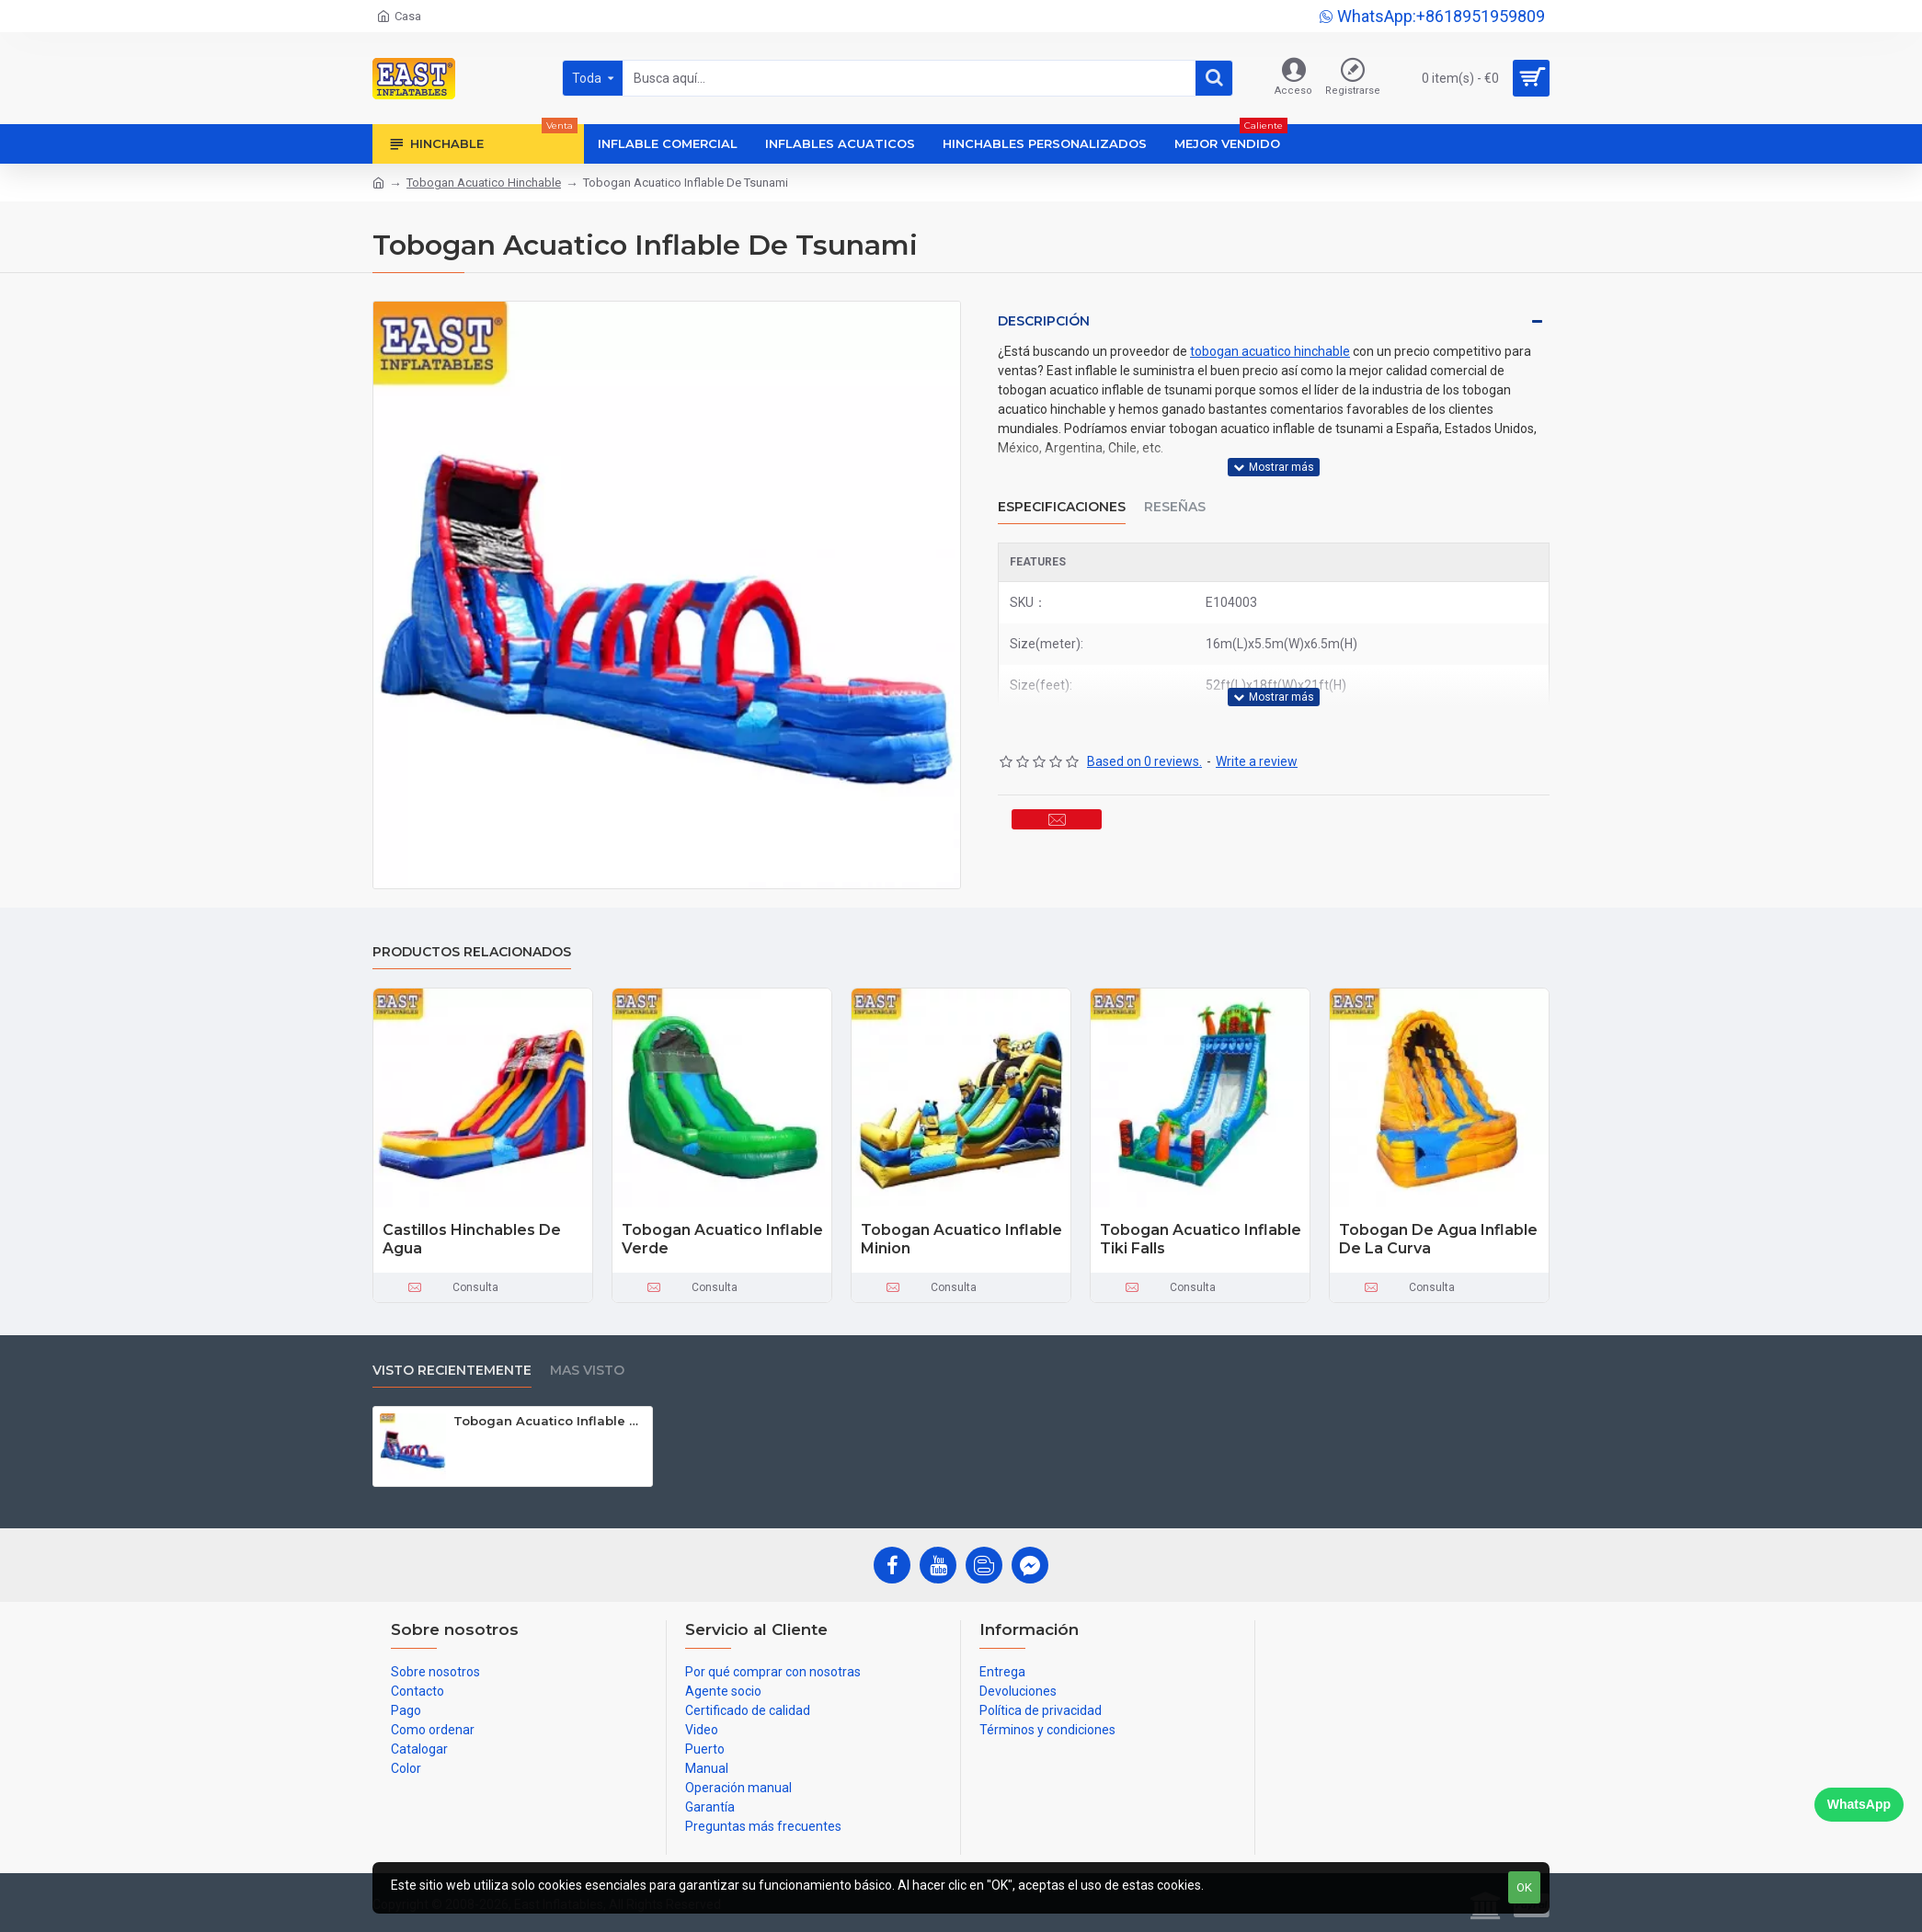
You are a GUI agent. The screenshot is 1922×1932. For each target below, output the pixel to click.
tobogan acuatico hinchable (1270, 351)
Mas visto (587, 1370)
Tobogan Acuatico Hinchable (483, 182)
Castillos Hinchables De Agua (472, 1239)
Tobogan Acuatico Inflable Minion (961, 1239)
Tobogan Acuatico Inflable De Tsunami (549, 1420)
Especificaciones (1062, 484)
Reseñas (1175, 484)
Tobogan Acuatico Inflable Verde (722, 1239)
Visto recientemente (452, 1370)
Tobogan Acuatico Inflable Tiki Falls (1200, 1239)
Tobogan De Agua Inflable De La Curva (1438, 1239)
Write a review (1257, 715)
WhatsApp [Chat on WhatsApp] (1859, 1804)
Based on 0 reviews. (1144, 715)
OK (1524, 1887)
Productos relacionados (471, 952)
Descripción (1044, 321)
